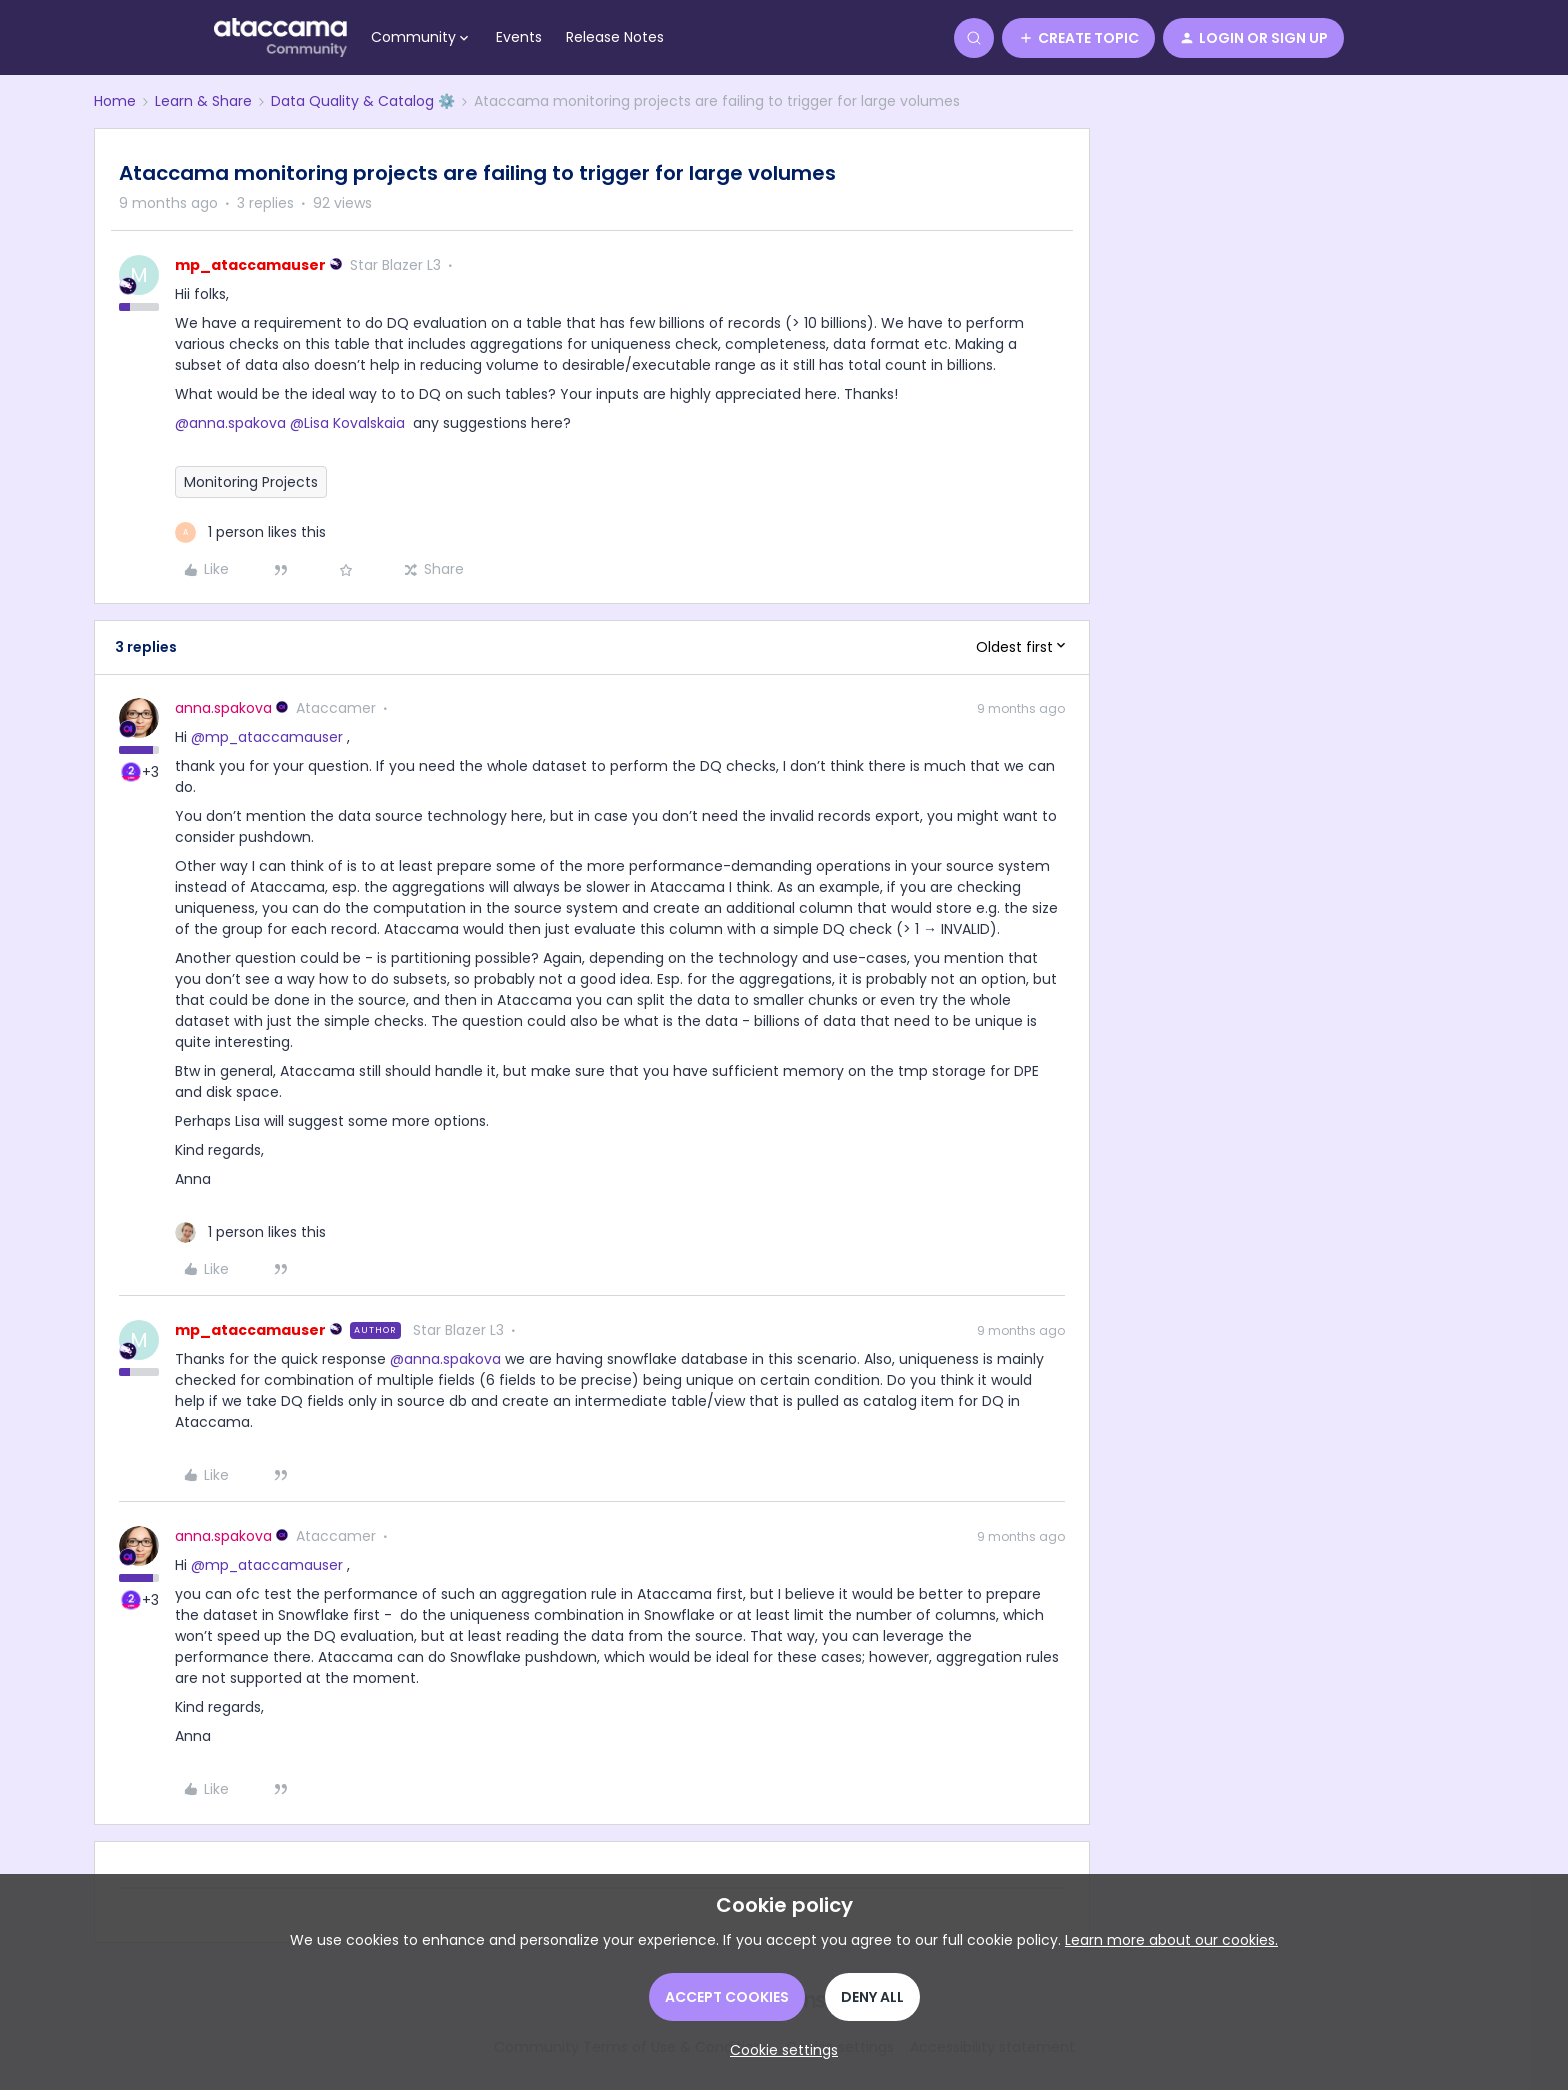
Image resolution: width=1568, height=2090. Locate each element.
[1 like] (250, 532)
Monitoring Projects (251, 482)
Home (115, 101)
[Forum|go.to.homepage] (280, 38)
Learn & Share (203, 101)
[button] (1078, 38)
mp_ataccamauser (250, 265)
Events (519, 37)
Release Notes (615, 37)
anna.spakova (223, 708)
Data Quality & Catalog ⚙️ (363, 101)
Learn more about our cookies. (1171, 1940)
